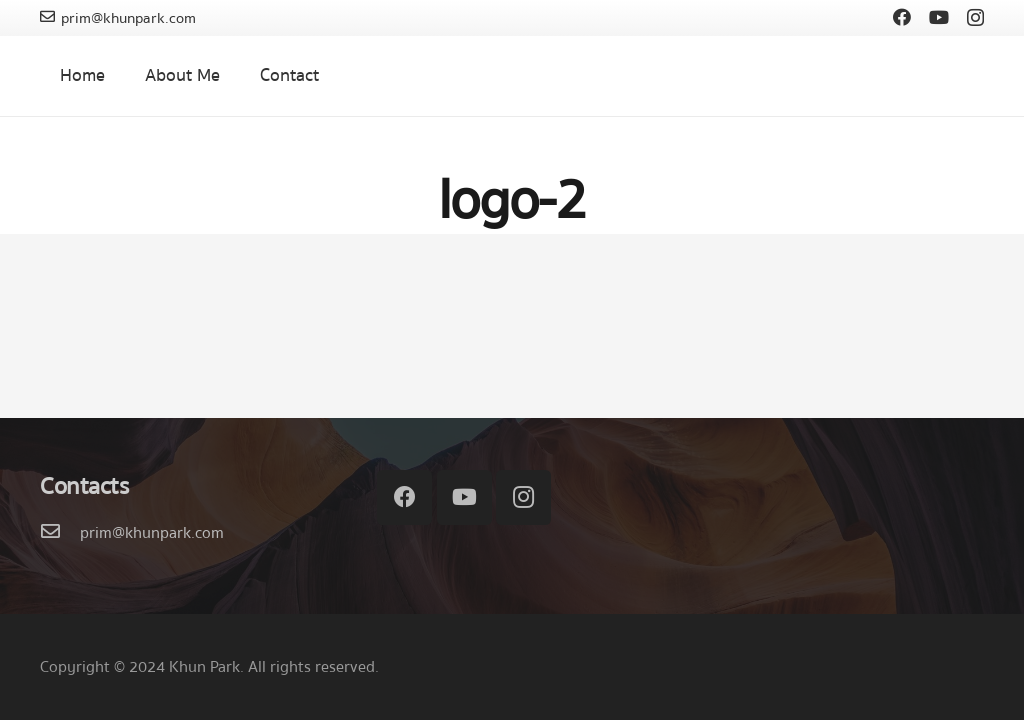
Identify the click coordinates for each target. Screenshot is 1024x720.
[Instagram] (975, 18)
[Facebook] (902, 17)
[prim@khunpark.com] (60, 533)
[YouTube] (939, 17)
